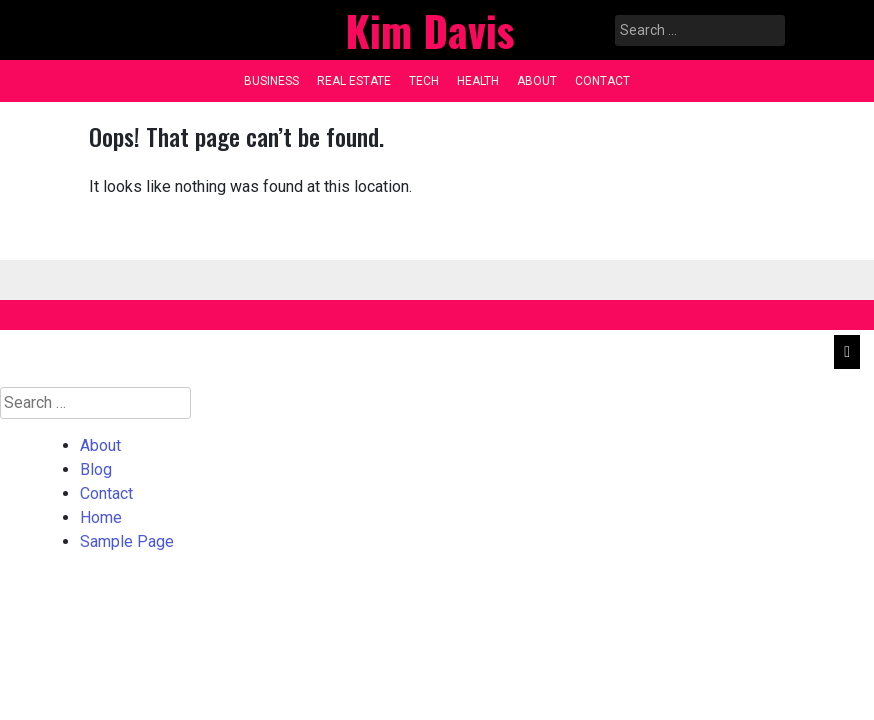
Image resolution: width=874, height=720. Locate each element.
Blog (96, 469)
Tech (424, 81)
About (537, 81)
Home (101, 517)
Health (478, 81)
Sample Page (127, 541)
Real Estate (354, 81)
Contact (602, 81)
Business (271, 81)
